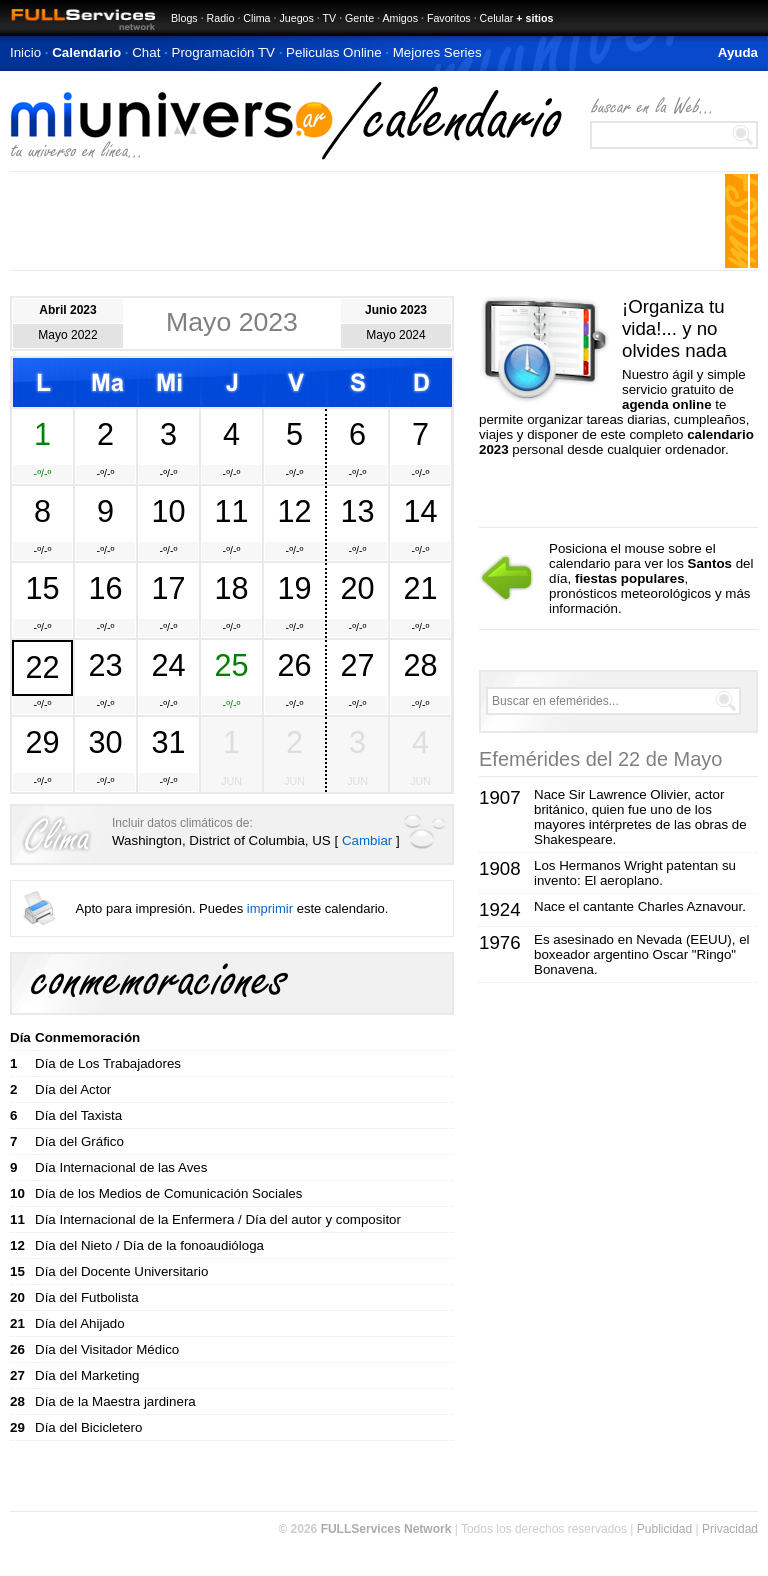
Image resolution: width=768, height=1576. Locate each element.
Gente (359, 18)
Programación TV (223, 52)
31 (168, 742)
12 (294, 511)
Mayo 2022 (67, 335)
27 (357, 665)
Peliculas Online (334, 52)
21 (420, 588)
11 (231, 511)
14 (420, 511)
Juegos (296, 18)
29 (42, 742)
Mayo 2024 (395, 335)
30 (105, 742)
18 (231, 588)
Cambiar (367, 840)
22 (42, 667)
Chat (146, 52)
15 (42, 588)
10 (168, 511)
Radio (221, 18)
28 (420, 665)
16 (105, 588)
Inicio (25, 52)
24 (168, 665)
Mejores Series (437, 52)
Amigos (400, 18)
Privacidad (730, 1529)
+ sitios (534, 18)
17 (168, 588)
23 (105, 665)
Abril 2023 (67, 310)
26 (294, 665)
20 (357, 588)
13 (357, 511)
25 (231, 665)
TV (330, 18)
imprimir (270, 908)
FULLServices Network (386, 1529)
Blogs (184, 18)
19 (294, 588)
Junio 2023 (396, 310)
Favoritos (449, 18)
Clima (256, 18)
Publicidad (664, 1529)
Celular (497, 18)
